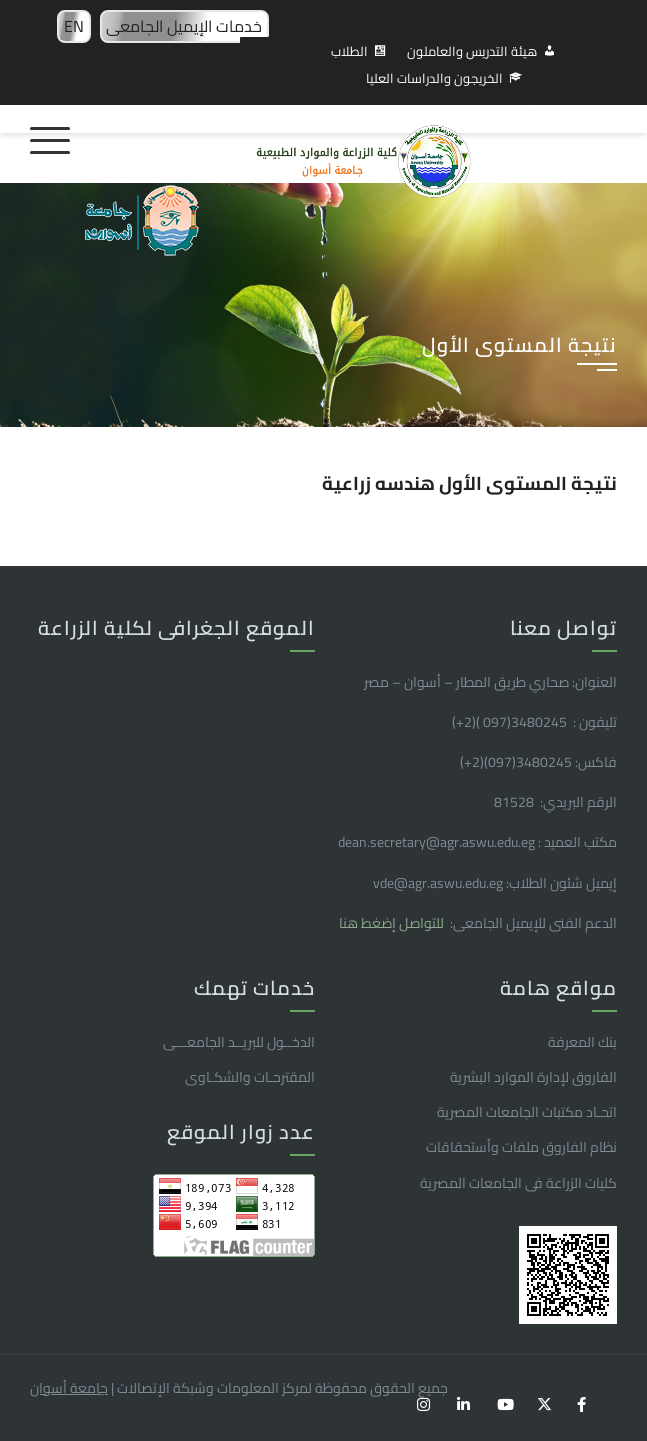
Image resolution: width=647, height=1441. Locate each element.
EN (74, 26)
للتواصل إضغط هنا (393, 923)
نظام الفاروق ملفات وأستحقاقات (521, 1147)
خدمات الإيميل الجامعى (184, 26)
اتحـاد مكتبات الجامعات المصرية (527, 1112)
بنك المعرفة (582, 1042)
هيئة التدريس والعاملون (472, 51)
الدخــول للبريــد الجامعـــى (239, 1042)
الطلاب (349, 51)
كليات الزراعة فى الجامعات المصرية (518, 1183)
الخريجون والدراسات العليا (434, 78)
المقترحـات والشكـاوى (250, 1077)
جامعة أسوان (69, 1388)
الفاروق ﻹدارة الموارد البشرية (533, 1077)
